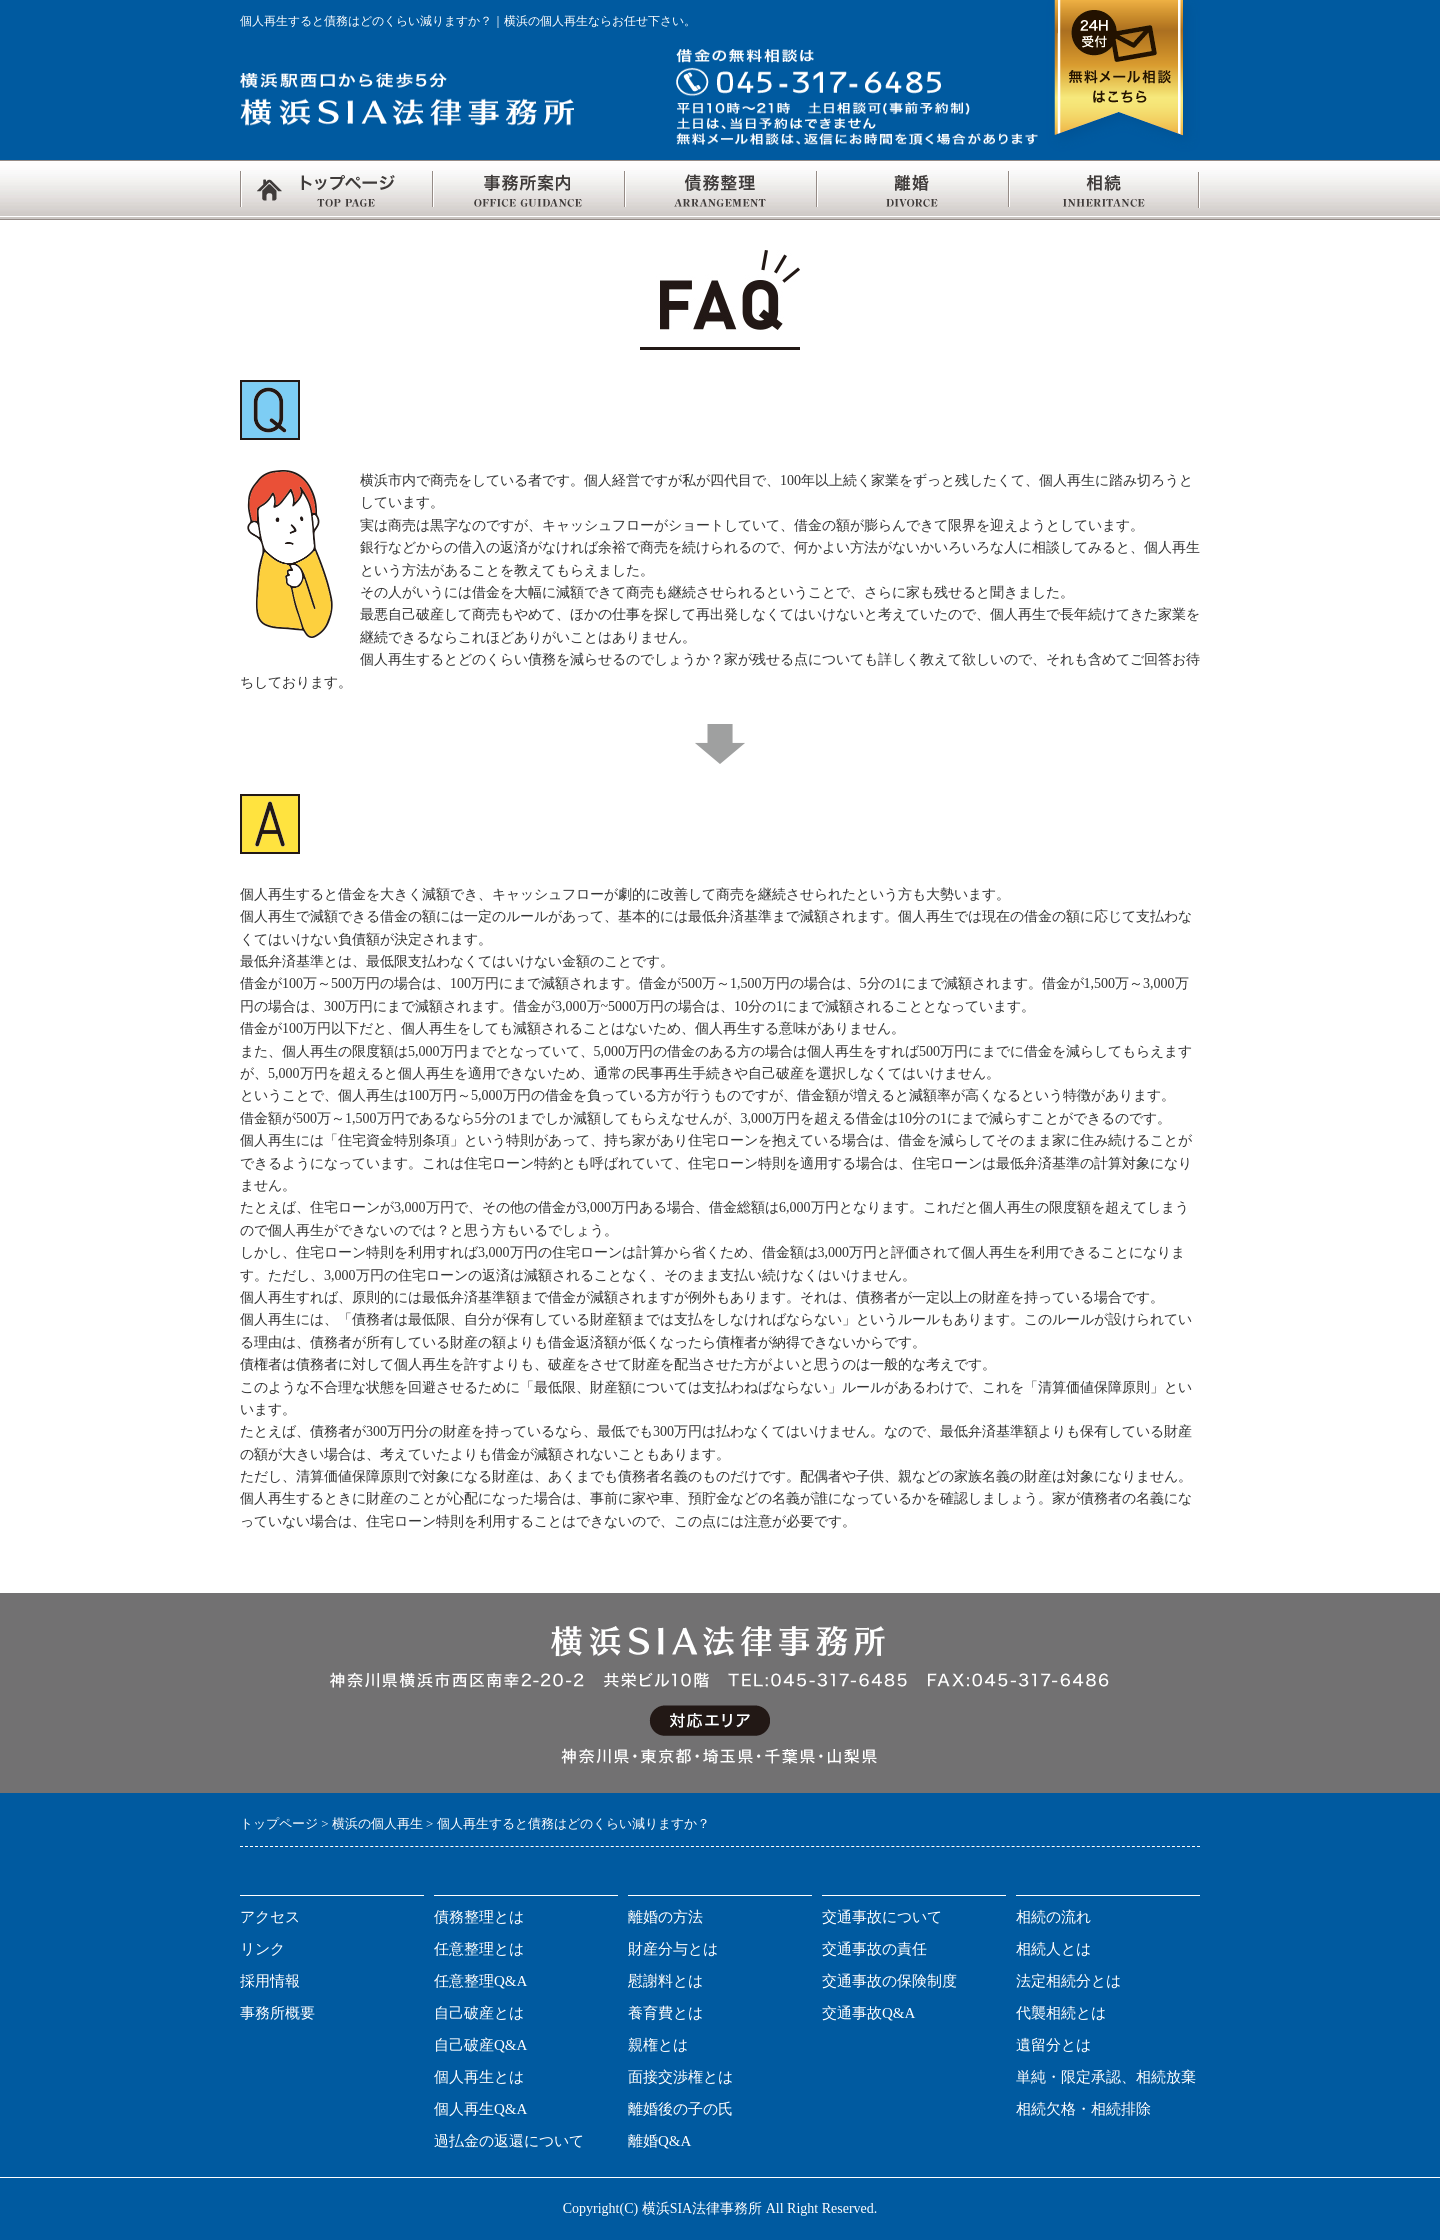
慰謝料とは (665, 1981)
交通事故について (882, 1917)
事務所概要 (277, 2013)
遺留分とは (1053, 2045)
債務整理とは (479, 1917)
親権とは (658, 2045)
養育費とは (665, 2013)
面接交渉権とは (680, 2077)
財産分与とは (673, 1949)
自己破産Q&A (480, 2045)
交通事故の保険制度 (889, 1981)
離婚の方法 (665, 1917)
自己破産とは (479, 2013)
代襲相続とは (1061, 2013)
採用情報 (270, 1981)
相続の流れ (1053, 1917)
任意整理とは (479, 1949)
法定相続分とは (1068, 1981)
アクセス (270, 1917)
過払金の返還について (509, 2141)
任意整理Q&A (480, 1981)
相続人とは (1053, 1949)
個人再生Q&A (480, 2109)
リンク (262, 1949)
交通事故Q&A (868, 2013)
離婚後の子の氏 (680, 2109)
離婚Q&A (659, 2141)
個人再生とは (479, 2077)
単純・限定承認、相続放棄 (1106, 2077)
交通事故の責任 (874, 1949)
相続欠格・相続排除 (1083, 2109)
